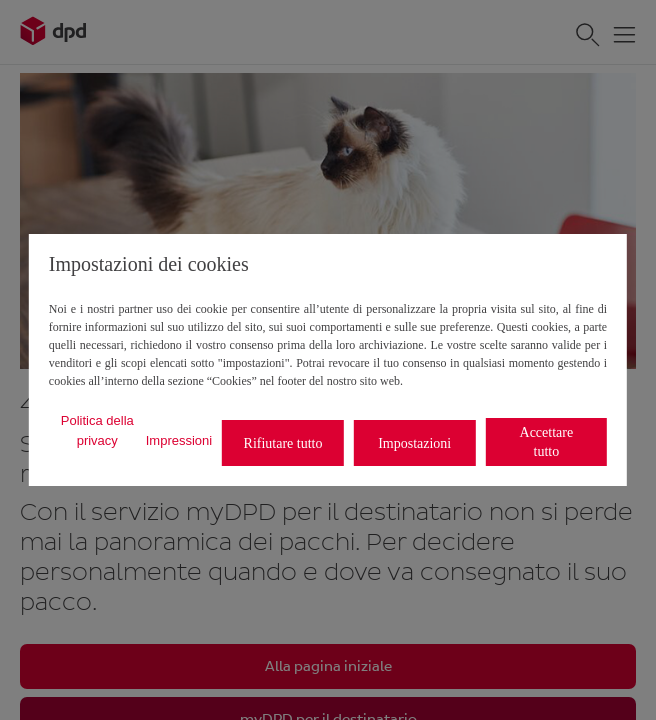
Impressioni (179, 440)
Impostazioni (414, 443)
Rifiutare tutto (283, 443)
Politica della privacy (97, 430)
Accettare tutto (547, 442)
